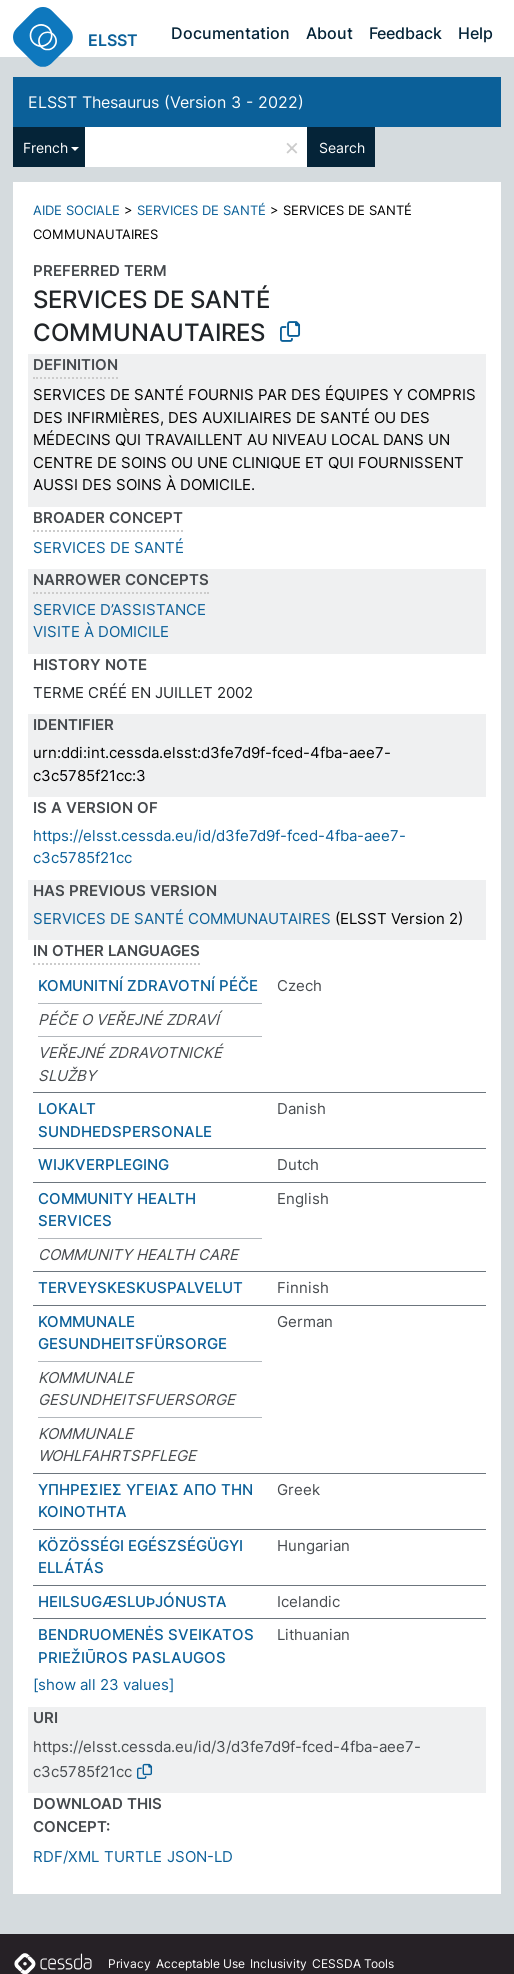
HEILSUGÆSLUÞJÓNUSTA (132, 1601)
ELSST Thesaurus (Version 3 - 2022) (166, 102)
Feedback (405, 33)
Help (475, 33)
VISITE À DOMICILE (101, 631)
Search (342, 147)
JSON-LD (200, 1856)
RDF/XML (66, 1856)
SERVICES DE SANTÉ (201, 210)
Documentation (230, 33)
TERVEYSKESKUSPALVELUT (140, 1287)
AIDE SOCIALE (76, 210)
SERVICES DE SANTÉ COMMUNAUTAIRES (182, 918)
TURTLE (133, 1856)
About (329, 33)
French (45, 147)
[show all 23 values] (103, 1684)
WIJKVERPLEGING (103, 1164)
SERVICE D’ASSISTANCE (119, 609)
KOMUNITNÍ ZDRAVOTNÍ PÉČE (148, 985)
